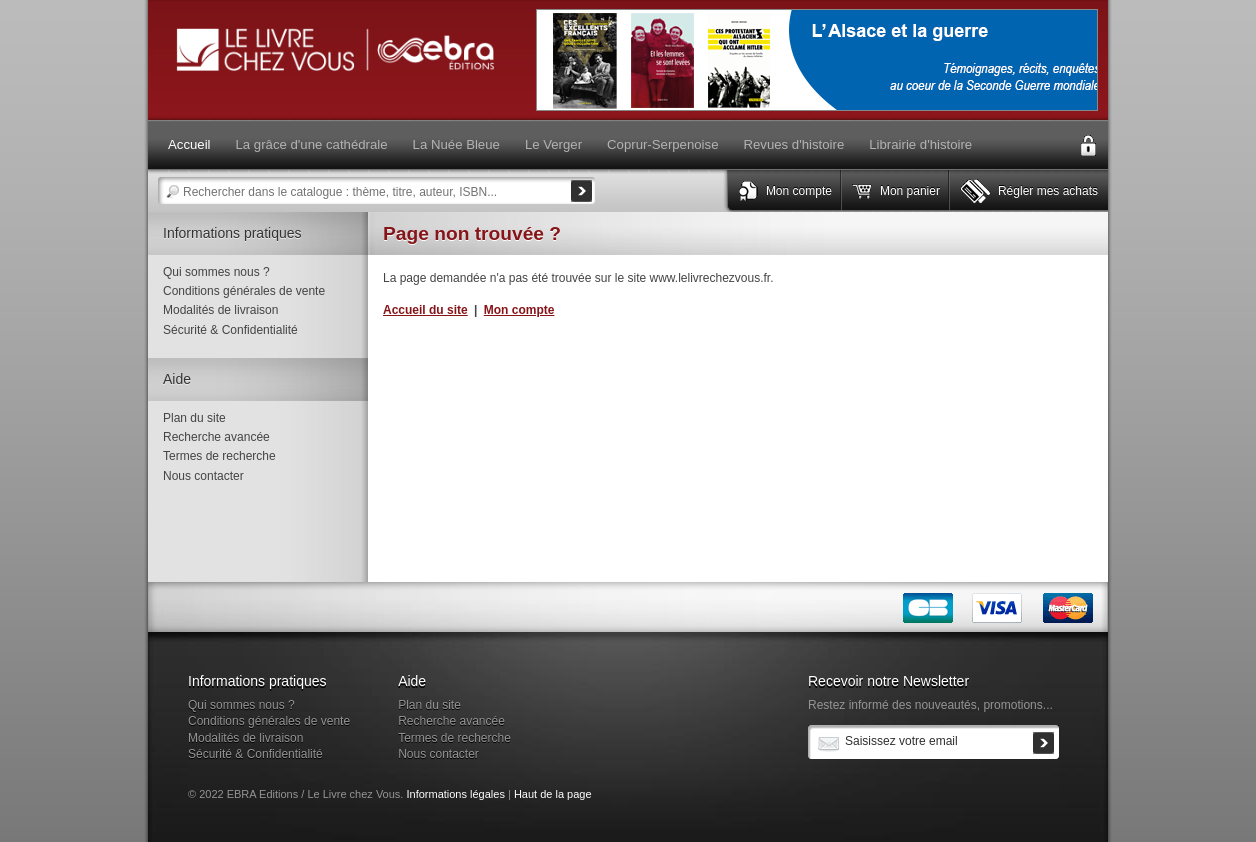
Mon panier (910, 191)
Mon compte (799, 191)
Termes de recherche (219, 456)
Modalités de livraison (220, 310)
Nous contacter (203, 476)
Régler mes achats (1048, 191)
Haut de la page (553, 794)
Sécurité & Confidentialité (230, 330)
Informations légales (455, 794)
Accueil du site (425, 310)
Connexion (1088, 146)
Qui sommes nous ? (216, 272)
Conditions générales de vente (244, 291)
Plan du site (194, 418)
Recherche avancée (216, 437)
